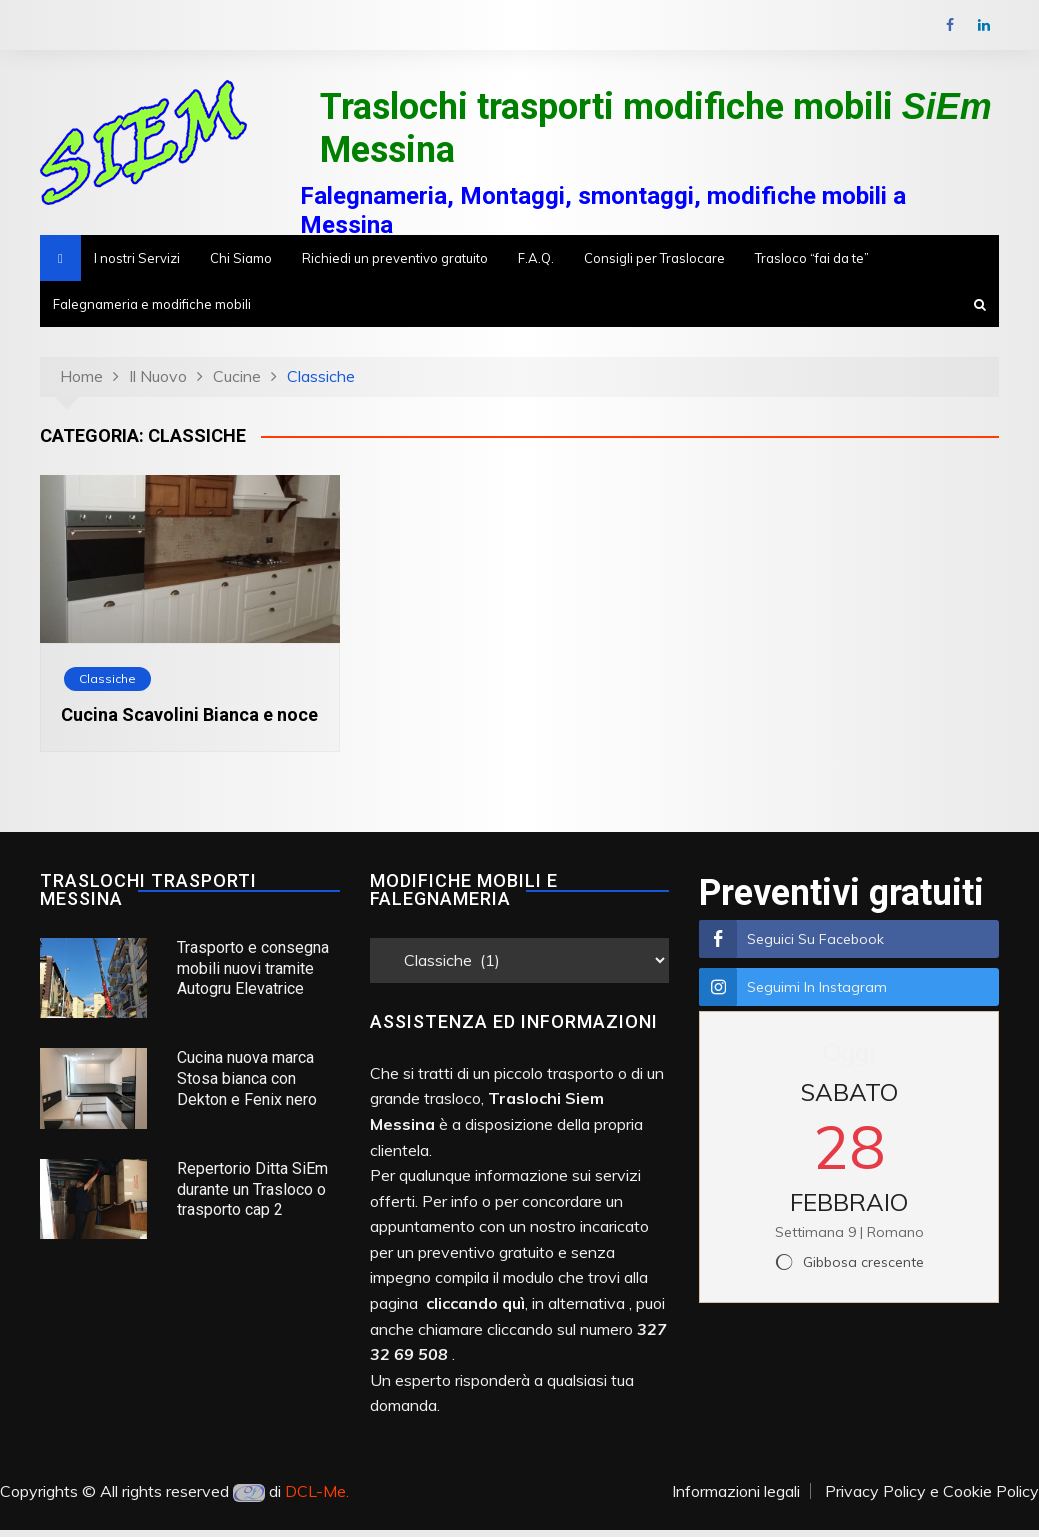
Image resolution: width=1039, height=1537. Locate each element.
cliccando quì (475, 1303)
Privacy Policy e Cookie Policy (932, 1491)
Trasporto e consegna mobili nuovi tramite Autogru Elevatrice (253, 968)
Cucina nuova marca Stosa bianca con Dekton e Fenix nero (247, 1078)
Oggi (849, 1052)
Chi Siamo (241, 258)
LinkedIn (984, 25)
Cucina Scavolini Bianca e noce (189, 714)
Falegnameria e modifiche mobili (152, 304)
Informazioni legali (736, 1491)
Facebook (950, 25)
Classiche (107, 678)
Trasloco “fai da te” (812, 258)
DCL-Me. (317, 1491)
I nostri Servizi (137, 258)
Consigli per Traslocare (654, 258)
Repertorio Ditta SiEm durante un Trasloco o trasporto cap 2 (252, 1189)
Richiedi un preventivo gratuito (395, 258)
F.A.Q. (536, 258)
